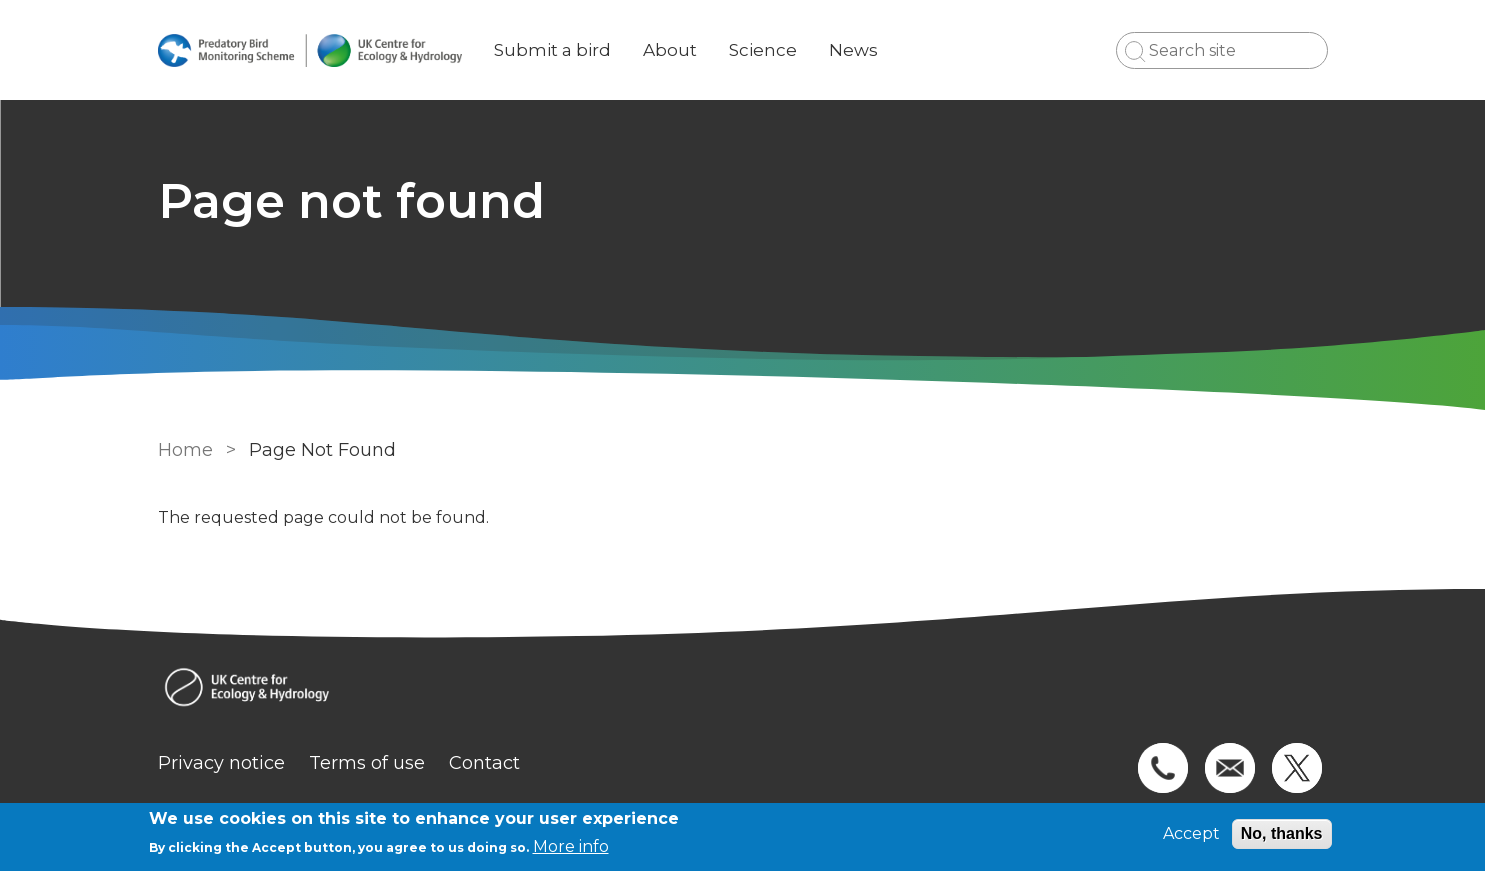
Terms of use (367, 763)
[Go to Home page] (310, 50)
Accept (1191, 833)
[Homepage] (743, 689)
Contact (484, 763)
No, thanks (1282, 833)
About (670, 50)
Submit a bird (552, 50)
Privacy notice (221, 763)
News (853, 50)
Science (763, 50)
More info (571, 846)
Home (185, 450)
